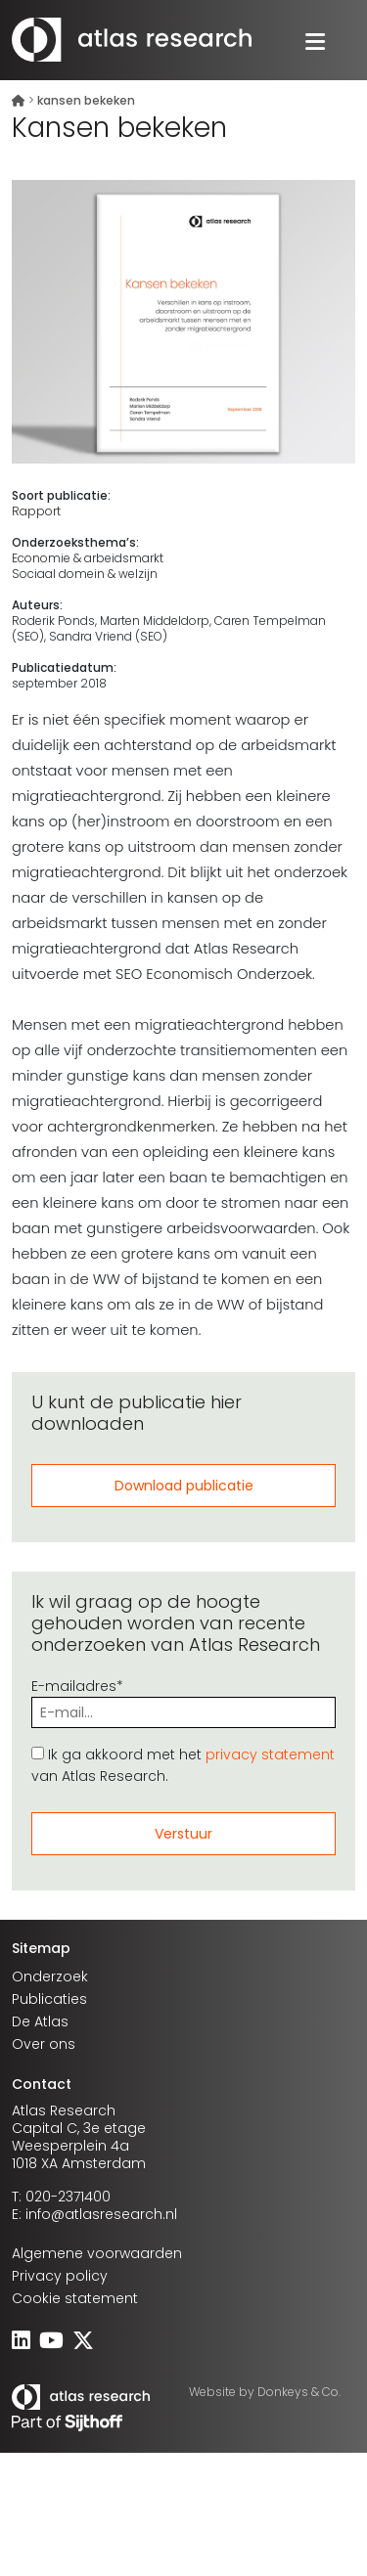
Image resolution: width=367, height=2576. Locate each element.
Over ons (43, 2044)
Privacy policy (60, 2276)
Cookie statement (75, 2298)
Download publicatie (184, 1485)
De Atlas (40, 2021)
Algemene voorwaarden (97, 2253)
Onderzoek (50, 1976)
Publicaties (49, 1999)
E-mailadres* (183, 1699)
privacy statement (270, 1754)
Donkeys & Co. (299, 2391)
